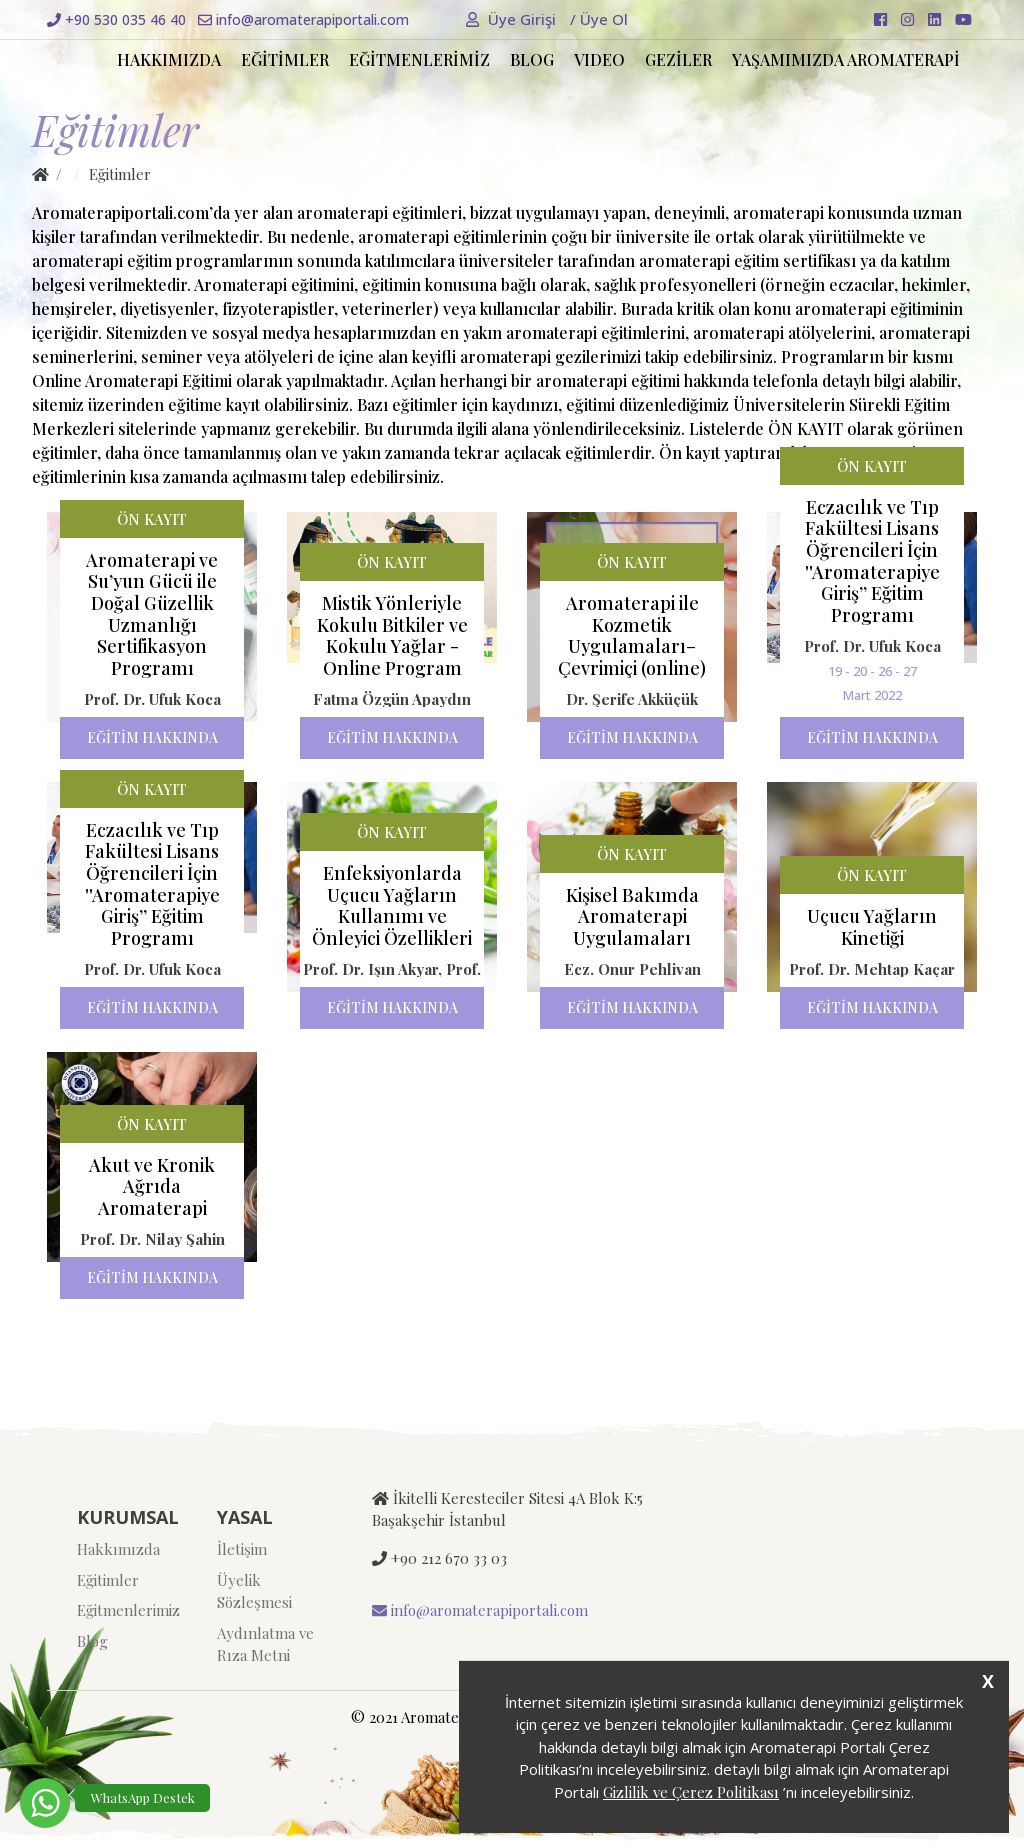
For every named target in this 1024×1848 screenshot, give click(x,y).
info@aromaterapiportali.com (303, 19)
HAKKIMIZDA (169, 59)
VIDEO (599, 59)
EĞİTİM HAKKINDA (152, 737)
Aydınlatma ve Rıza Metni (265, 1644)
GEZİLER (678, 59)
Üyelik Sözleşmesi (254, 1591)
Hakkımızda (118, 1549)
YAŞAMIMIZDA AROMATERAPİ (846, 59)
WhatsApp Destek (143, 1797)
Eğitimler (108, 1580)
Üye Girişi (513, 19)
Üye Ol (599, 19)
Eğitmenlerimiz (128, 1610)
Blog (92, 1641)
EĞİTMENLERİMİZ (419, 59)
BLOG (532, 59)
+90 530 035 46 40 (116, 19)
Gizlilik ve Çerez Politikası (691, 1792)
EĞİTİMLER (285, 59)
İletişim (242, 1549)
